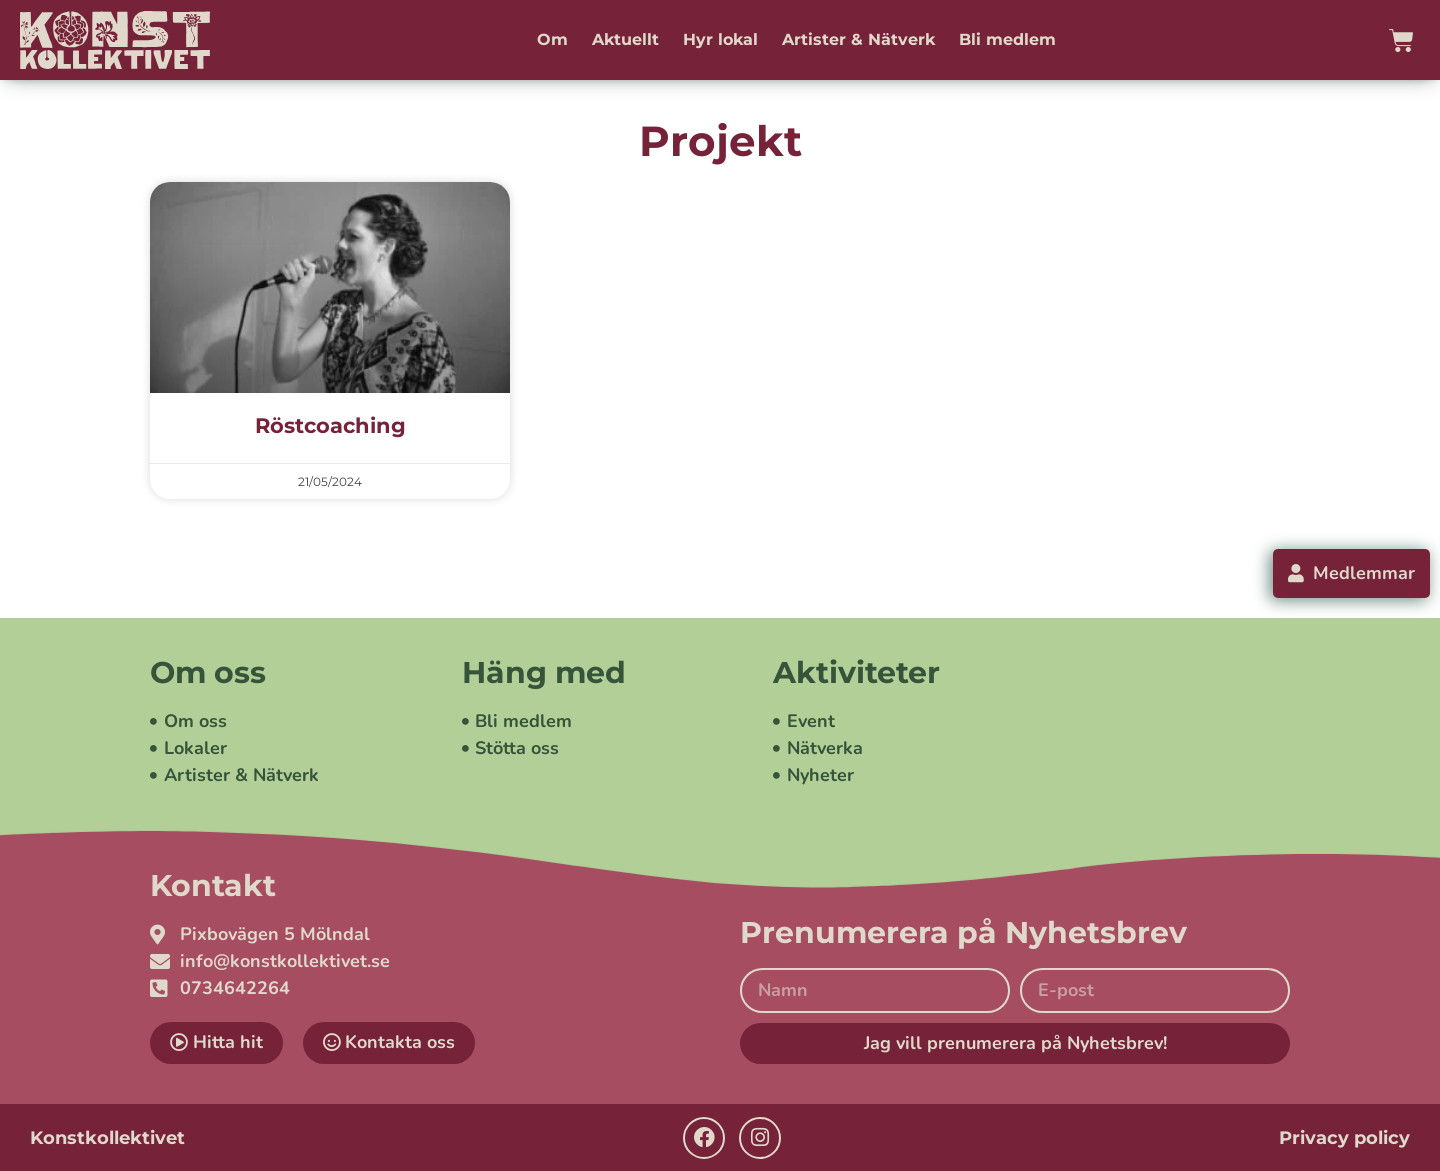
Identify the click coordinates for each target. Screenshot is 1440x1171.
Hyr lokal (720, 39)
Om (552, 39)
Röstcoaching (330, 425)
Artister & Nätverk (858, 39)
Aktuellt (625, 39)
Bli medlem (1007, 39)
